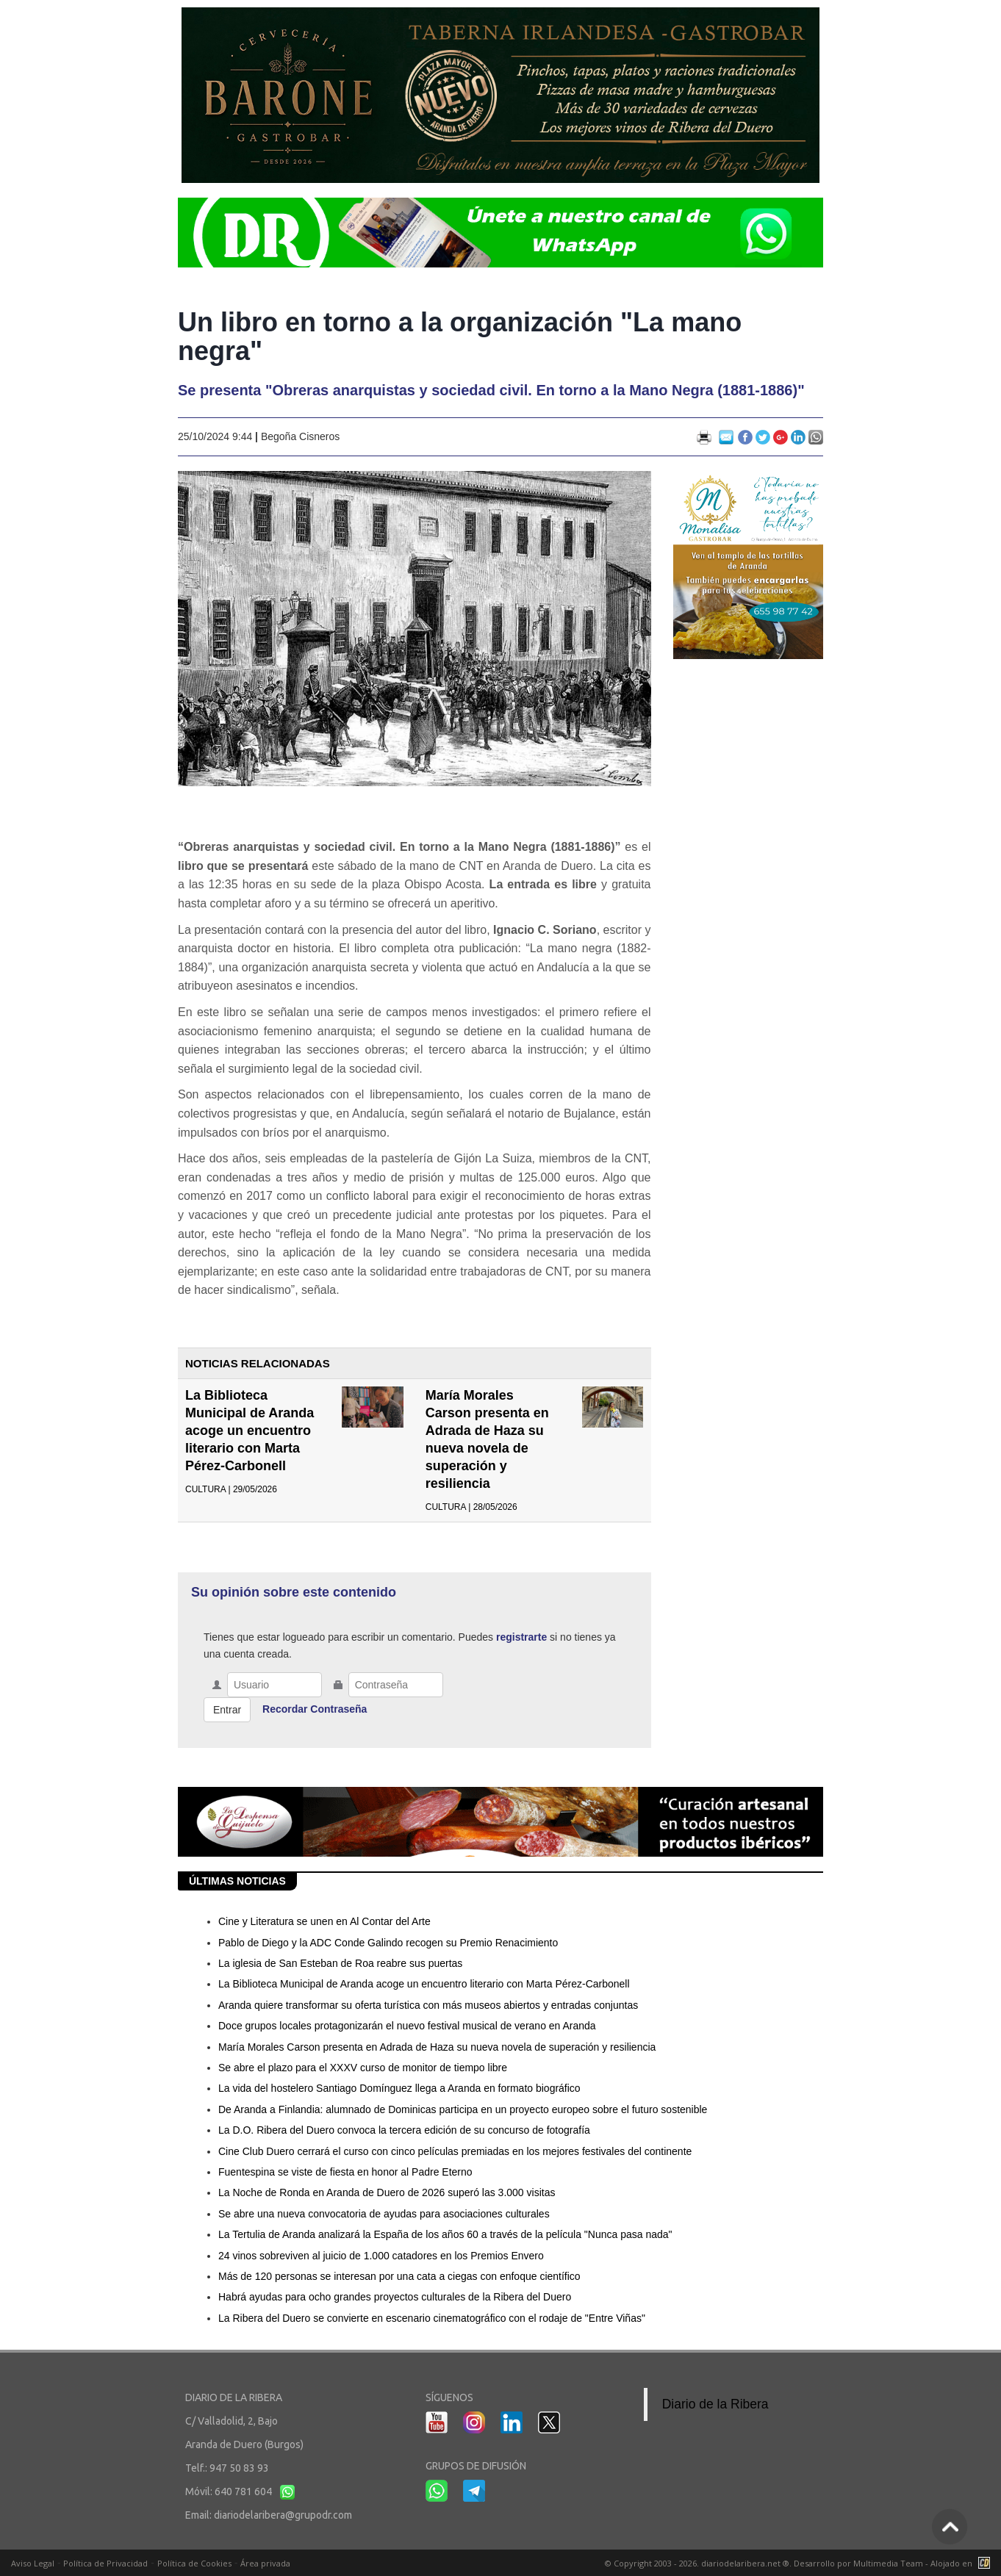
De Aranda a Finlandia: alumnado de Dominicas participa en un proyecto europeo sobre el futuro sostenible (462, 2109)
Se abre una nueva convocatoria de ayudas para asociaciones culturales (384, 2214)
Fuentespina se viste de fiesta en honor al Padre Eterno (345, 2172)
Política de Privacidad (105, 2563)
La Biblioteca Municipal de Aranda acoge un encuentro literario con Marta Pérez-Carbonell (249, 1430)
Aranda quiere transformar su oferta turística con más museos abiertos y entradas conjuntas (428, 2005)
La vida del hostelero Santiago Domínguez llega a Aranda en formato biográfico (399, 2088)
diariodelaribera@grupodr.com (283, 2515)
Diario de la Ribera (715, 2404)
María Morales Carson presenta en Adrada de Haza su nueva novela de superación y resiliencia (437, 2047)
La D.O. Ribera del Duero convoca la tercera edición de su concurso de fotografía (404, 2130)
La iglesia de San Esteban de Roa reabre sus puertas (340, 1963)
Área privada (265, 2563)
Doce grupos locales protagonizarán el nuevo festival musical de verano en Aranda (407, 2026)
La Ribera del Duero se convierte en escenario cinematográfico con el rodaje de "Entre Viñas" (431, 2318)
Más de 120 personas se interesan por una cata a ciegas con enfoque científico (399, 2276)
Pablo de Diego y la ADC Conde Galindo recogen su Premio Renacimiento (388, 1943)
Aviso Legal (32, 2563)
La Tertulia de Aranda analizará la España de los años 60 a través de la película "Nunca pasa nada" (445, 2234)
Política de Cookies (194, 2563)
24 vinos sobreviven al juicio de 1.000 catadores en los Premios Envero (381, 2256)
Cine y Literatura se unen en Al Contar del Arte (324, 1921)
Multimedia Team (888, 2563)
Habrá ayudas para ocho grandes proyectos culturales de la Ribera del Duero (394, 2297)
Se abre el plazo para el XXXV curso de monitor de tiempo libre (362, 2067)
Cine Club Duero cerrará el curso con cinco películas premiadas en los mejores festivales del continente (455, 2151)
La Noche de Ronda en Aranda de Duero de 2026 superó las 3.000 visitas (386, 2192)
